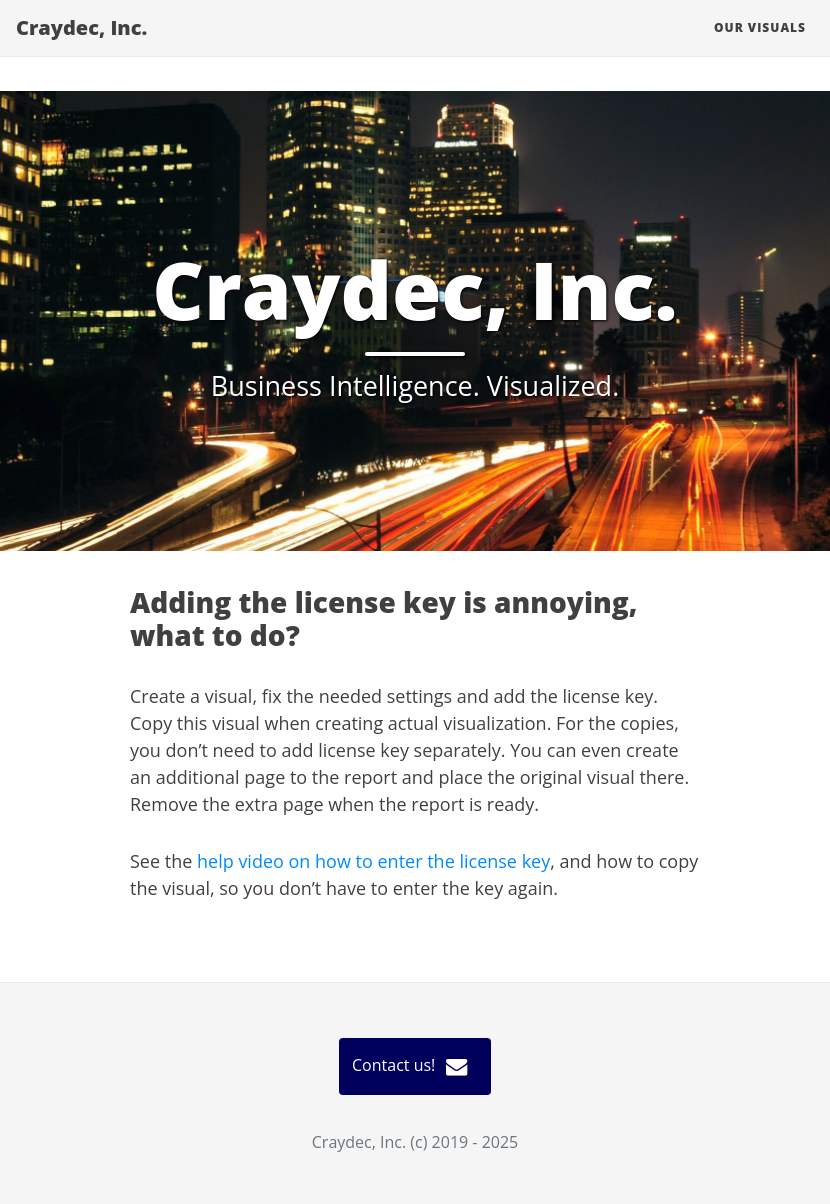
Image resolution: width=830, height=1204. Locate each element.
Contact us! (415, 1066)
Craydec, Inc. (65, 39)
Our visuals (776, 39)
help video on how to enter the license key (373, 861)
